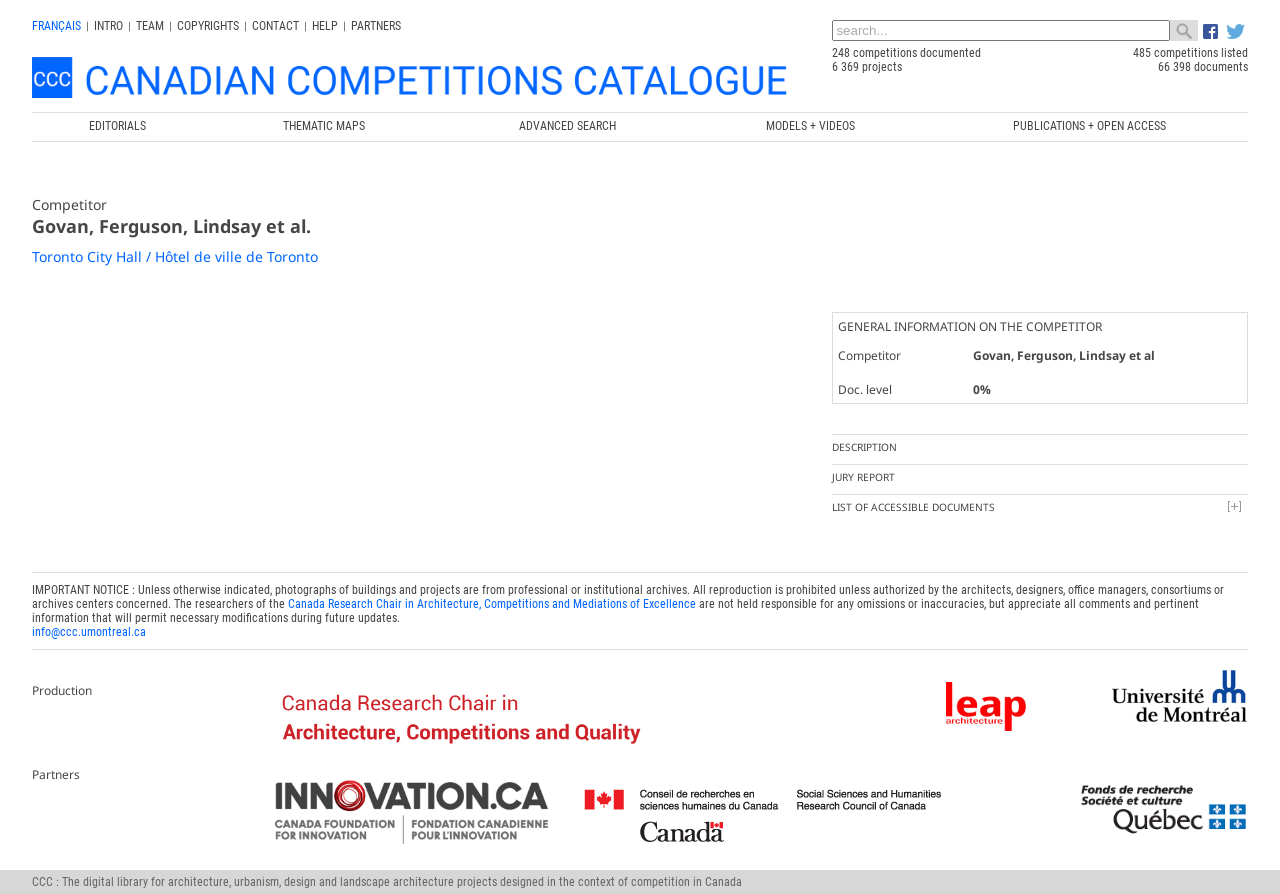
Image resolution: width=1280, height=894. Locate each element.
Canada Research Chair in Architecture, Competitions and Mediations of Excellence (492, 604)
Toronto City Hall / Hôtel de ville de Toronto (175, 256)
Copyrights (208, 26)
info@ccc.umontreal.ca (89, 632)
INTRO (108, 26)
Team (150, 26)
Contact (275, 26)
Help (325, 26)
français (56, 26)
